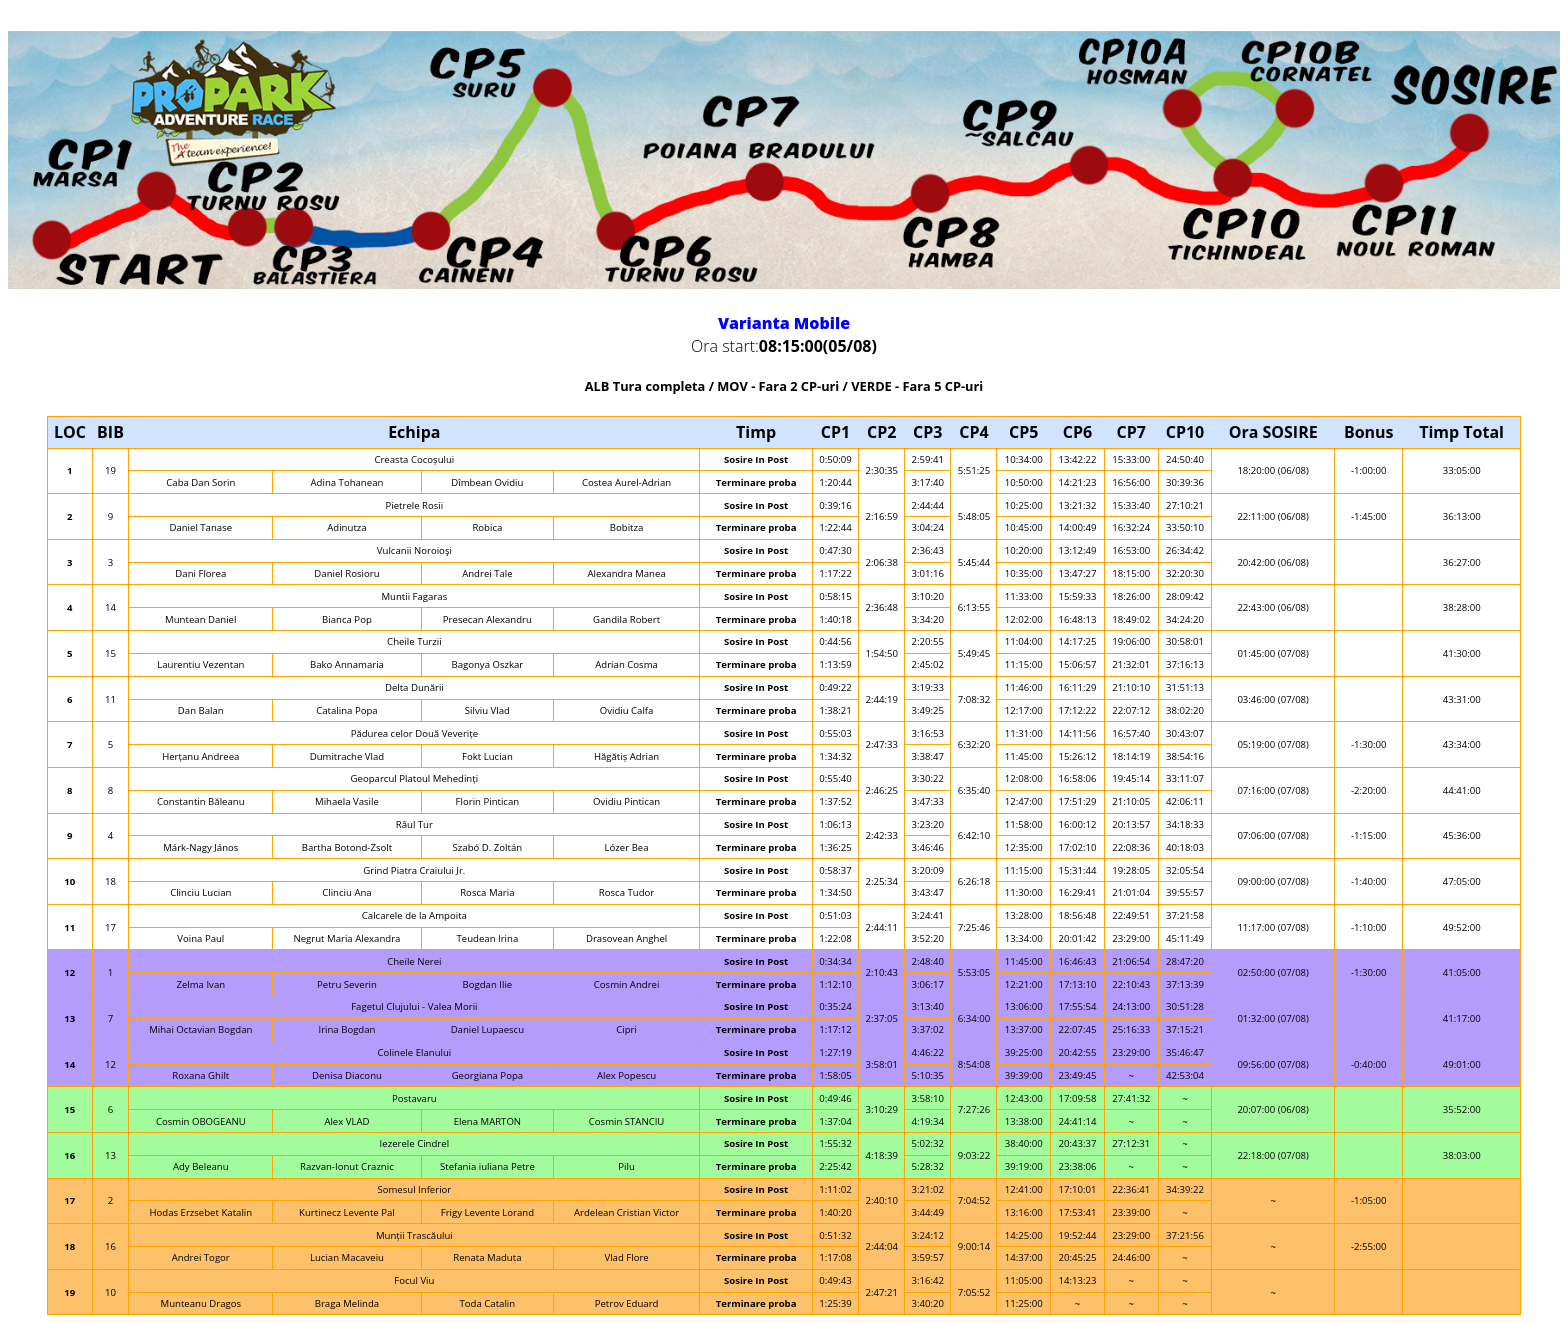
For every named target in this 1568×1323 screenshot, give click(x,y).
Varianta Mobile (784, 323)
